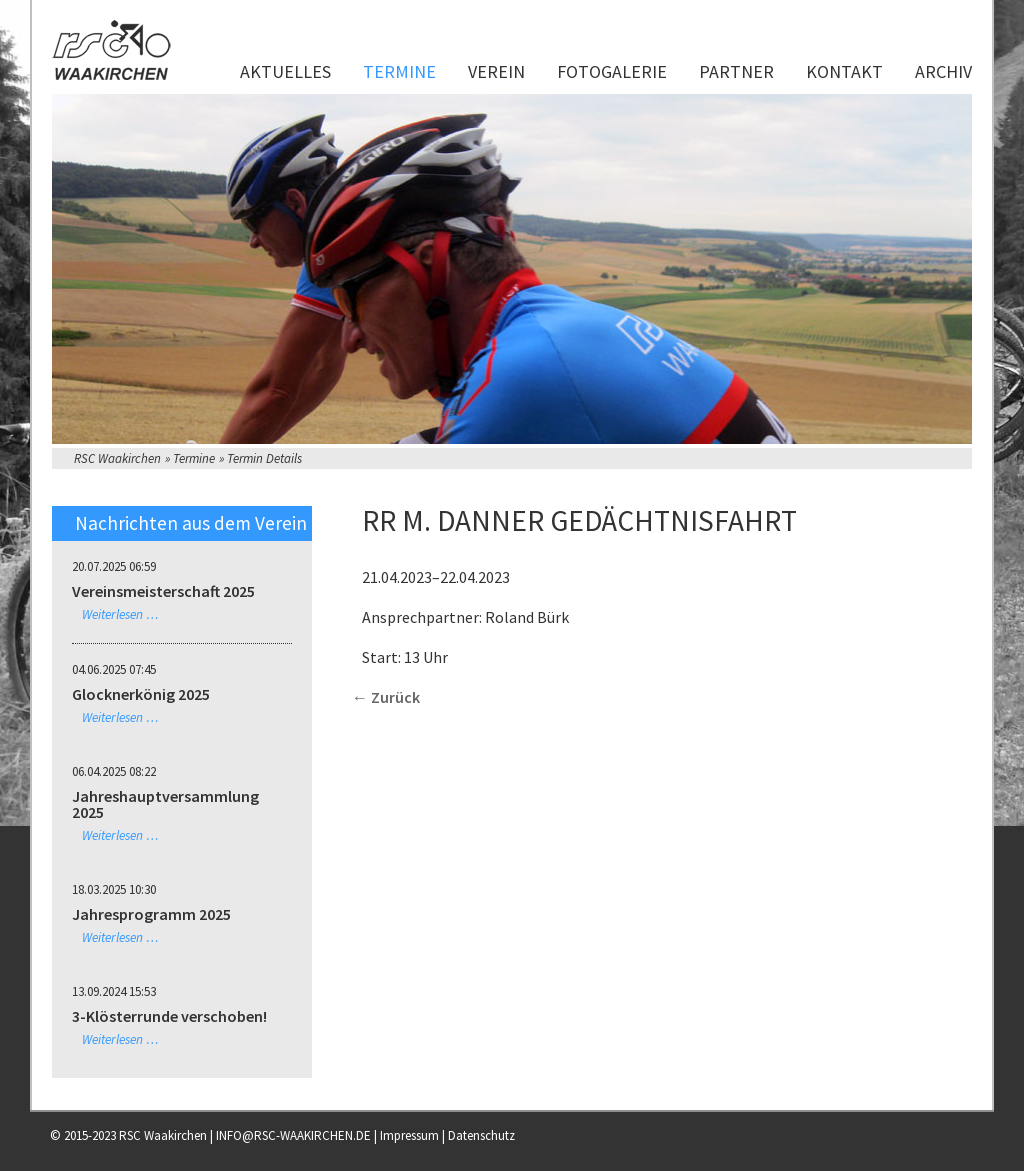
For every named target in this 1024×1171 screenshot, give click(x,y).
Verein (496, 71)
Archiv (943, 71)
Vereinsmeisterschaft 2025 (163, 591)
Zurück (395, 697)
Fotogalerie (612, 71)
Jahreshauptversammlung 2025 (165, 804)
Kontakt (844, 71)
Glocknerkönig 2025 (141, 694)
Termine (399, 71)
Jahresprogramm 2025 (151, 914)
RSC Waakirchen (117, 458)
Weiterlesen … (120, 614)
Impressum (409, 1135)
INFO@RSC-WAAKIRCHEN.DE (293, 1135)
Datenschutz (481, 1135)
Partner (736, 71)
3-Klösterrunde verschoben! (169, 1016)
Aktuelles (285, 71)
